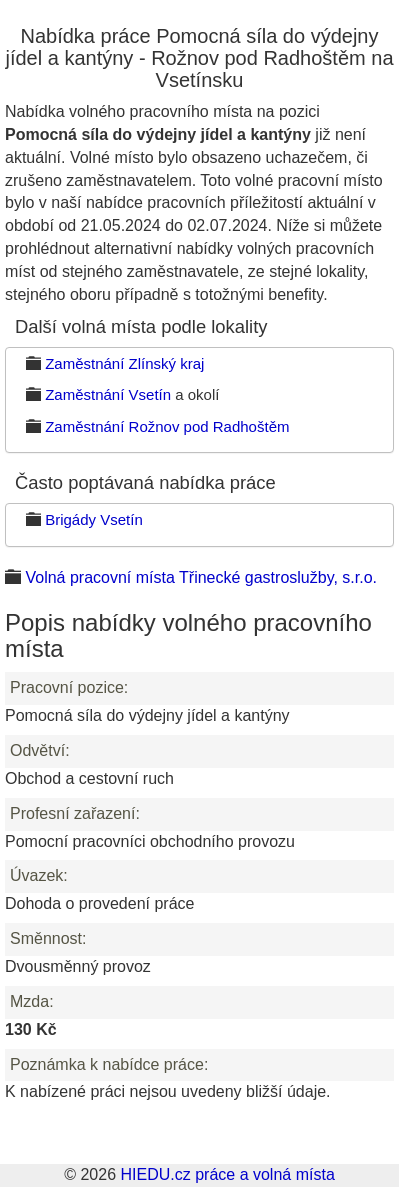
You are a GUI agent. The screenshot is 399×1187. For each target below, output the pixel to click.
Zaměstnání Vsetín (108, 394)
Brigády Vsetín (94, 519)
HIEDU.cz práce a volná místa (227, 1174)
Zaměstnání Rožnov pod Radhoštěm (167, 426)
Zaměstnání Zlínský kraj (124, 363)
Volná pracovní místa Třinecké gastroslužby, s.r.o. (201, 577)
